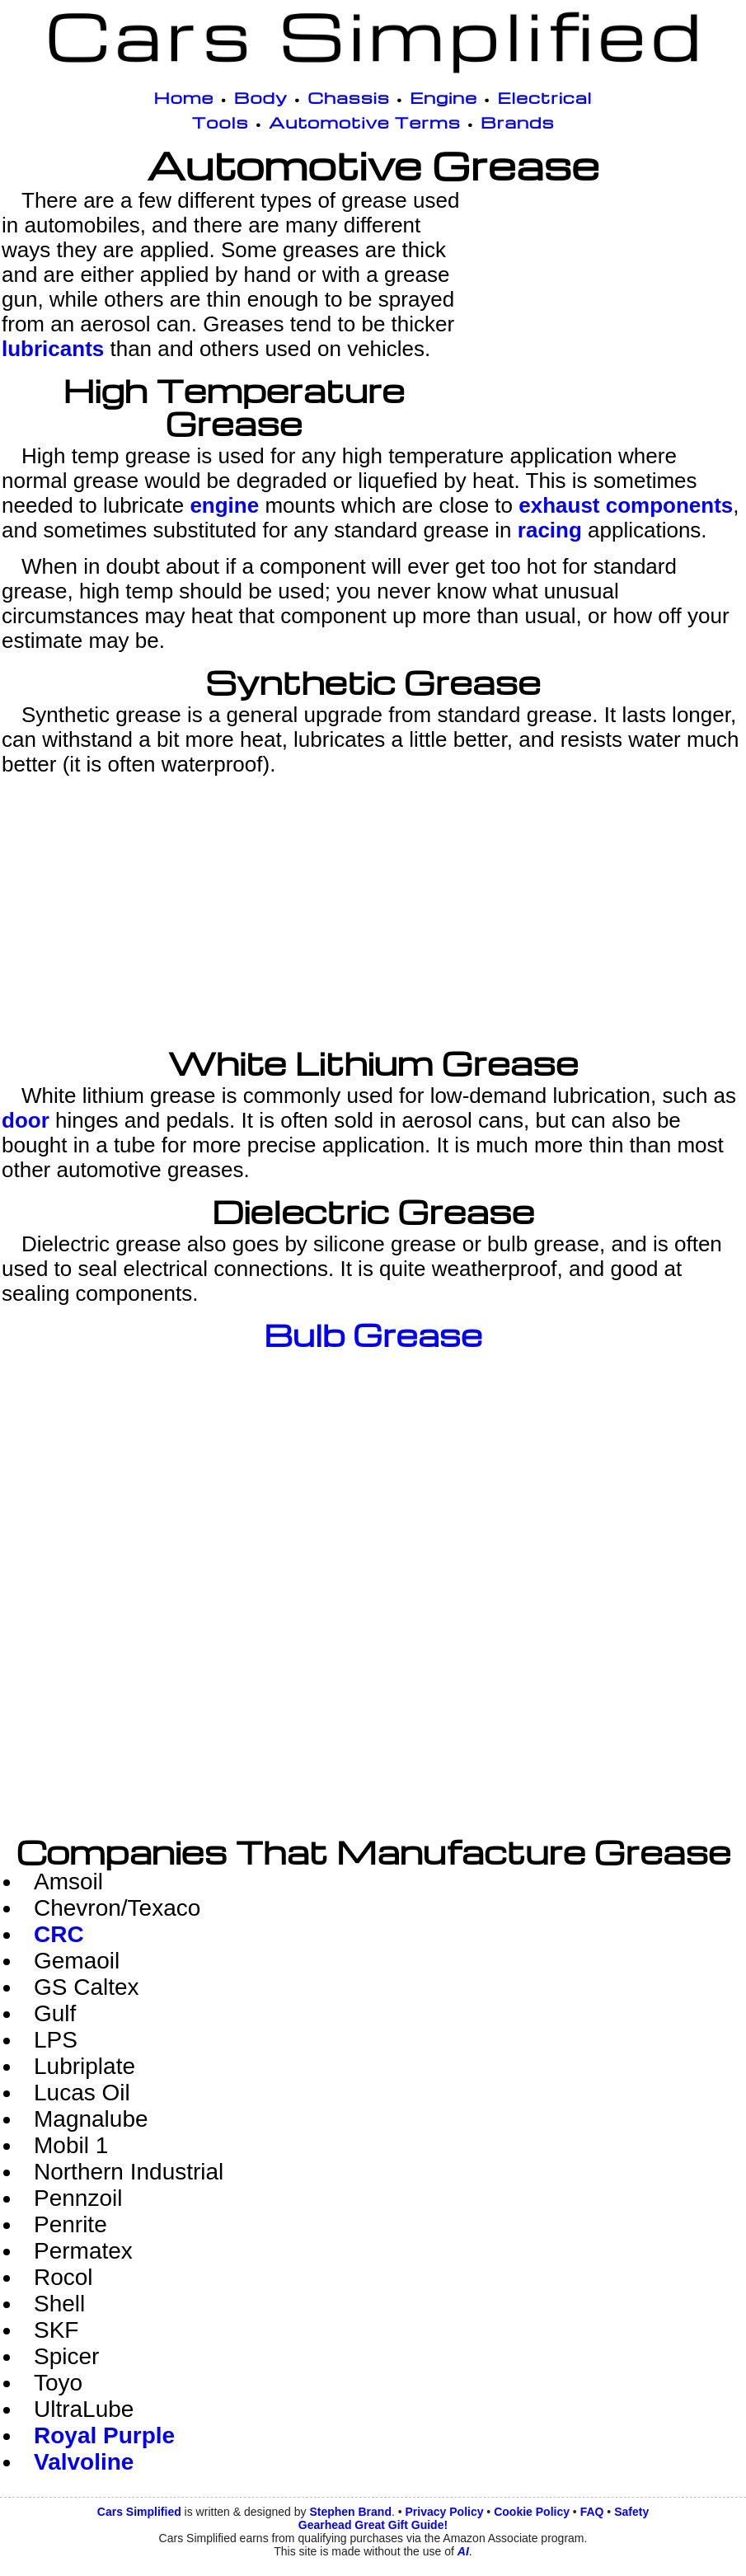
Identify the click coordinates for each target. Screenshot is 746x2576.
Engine (443, 97)
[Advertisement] (607, 303)
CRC (59, 1934)
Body (261, 97)
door (25, 1120)
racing (550, 530)
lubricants (53, 348)
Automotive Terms (365, 122)
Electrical (544, 97)
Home (184, 97)
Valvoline (84, 2462)
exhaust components (625, 505)
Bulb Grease (373, 1334)
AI (463, 2551)
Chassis (348, 97)
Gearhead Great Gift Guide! (373, 2524)
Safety (631, 2511)
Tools (220, 122)
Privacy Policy (445, 2511)
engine (224, 505)
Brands (517, 122)
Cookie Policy (532, 2511)
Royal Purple (104, 2435)
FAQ (592, 2511)
